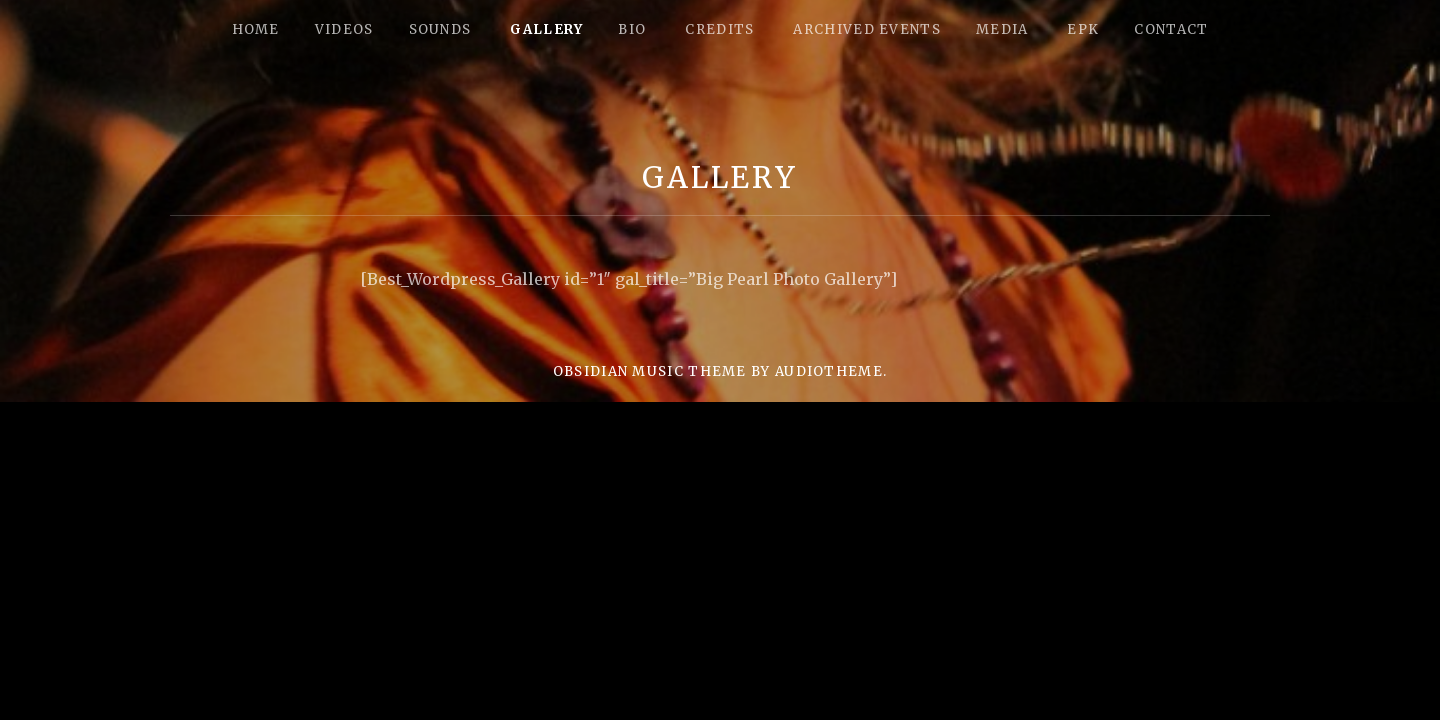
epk (1083, 29)
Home (256, 29)
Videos (344, 29)
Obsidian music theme (650, 371)
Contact (1171, 29)
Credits (719, 29)
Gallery (546, 29)
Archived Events (867, 29)
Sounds (440, 29)
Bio (632, 29)
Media (1002, 29)
